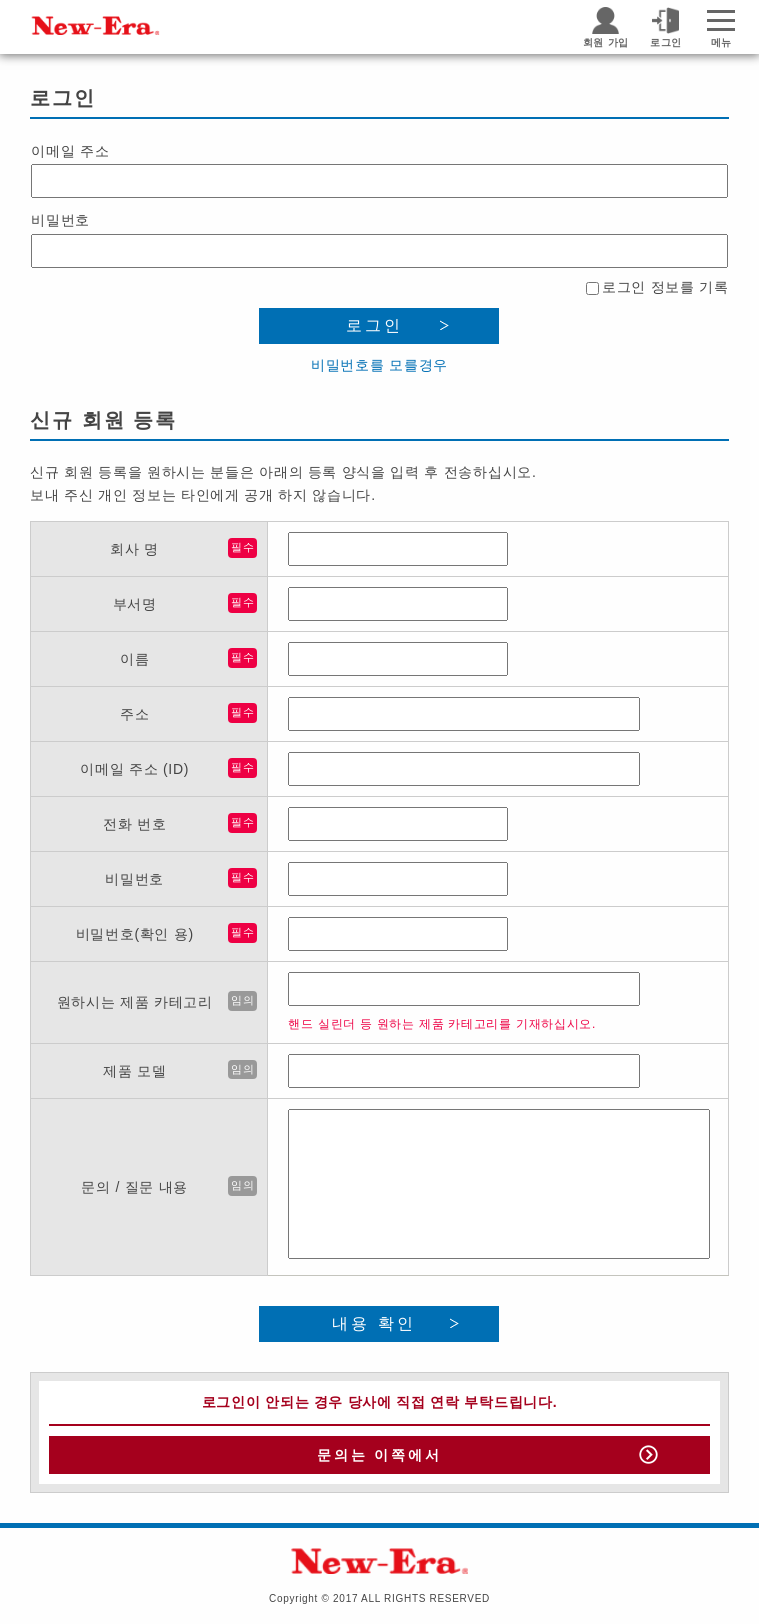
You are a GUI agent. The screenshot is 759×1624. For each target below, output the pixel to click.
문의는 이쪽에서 (379, 1455)
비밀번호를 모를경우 (379, 365)
